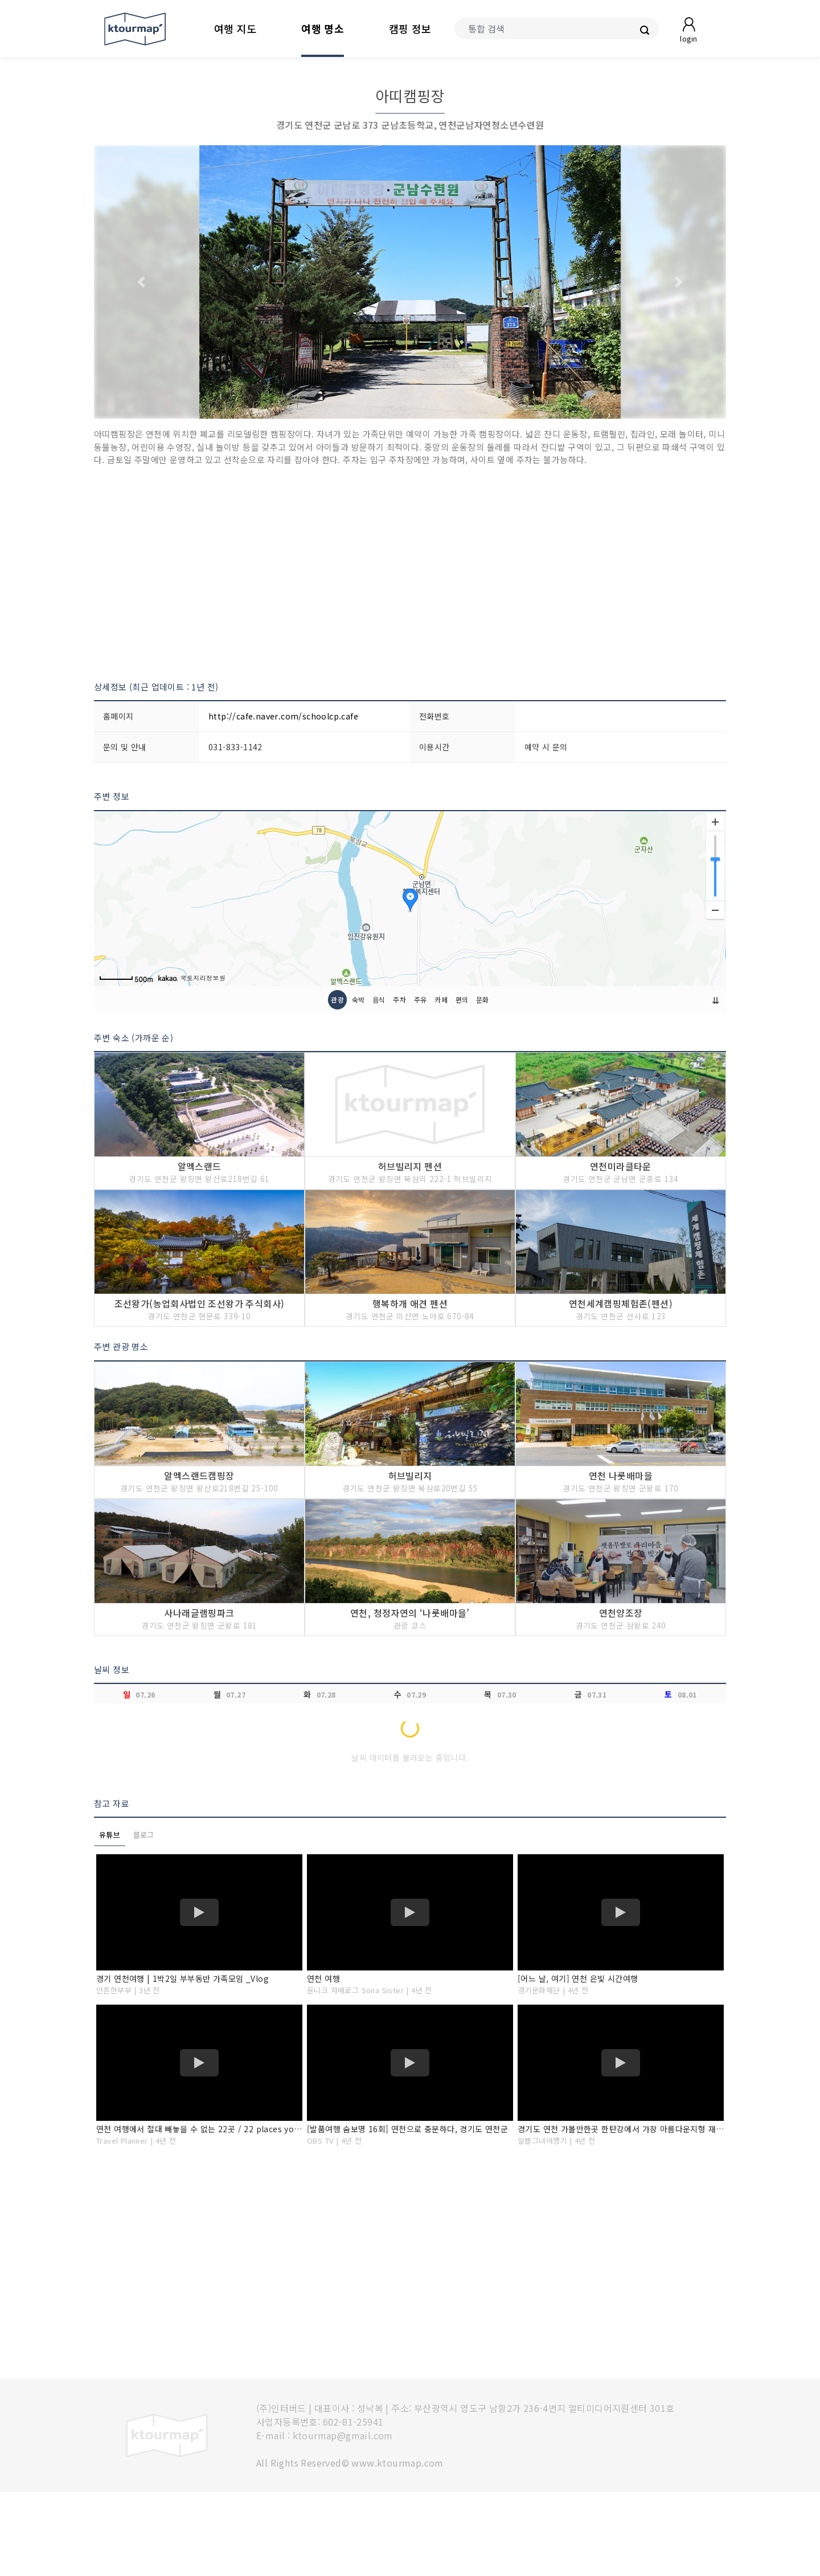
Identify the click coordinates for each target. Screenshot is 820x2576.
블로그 (143, 1918)
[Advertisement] (410, 573)
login (688, 38)
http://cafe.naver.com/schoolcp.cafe (283, 716)
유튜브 (109, 1918)
